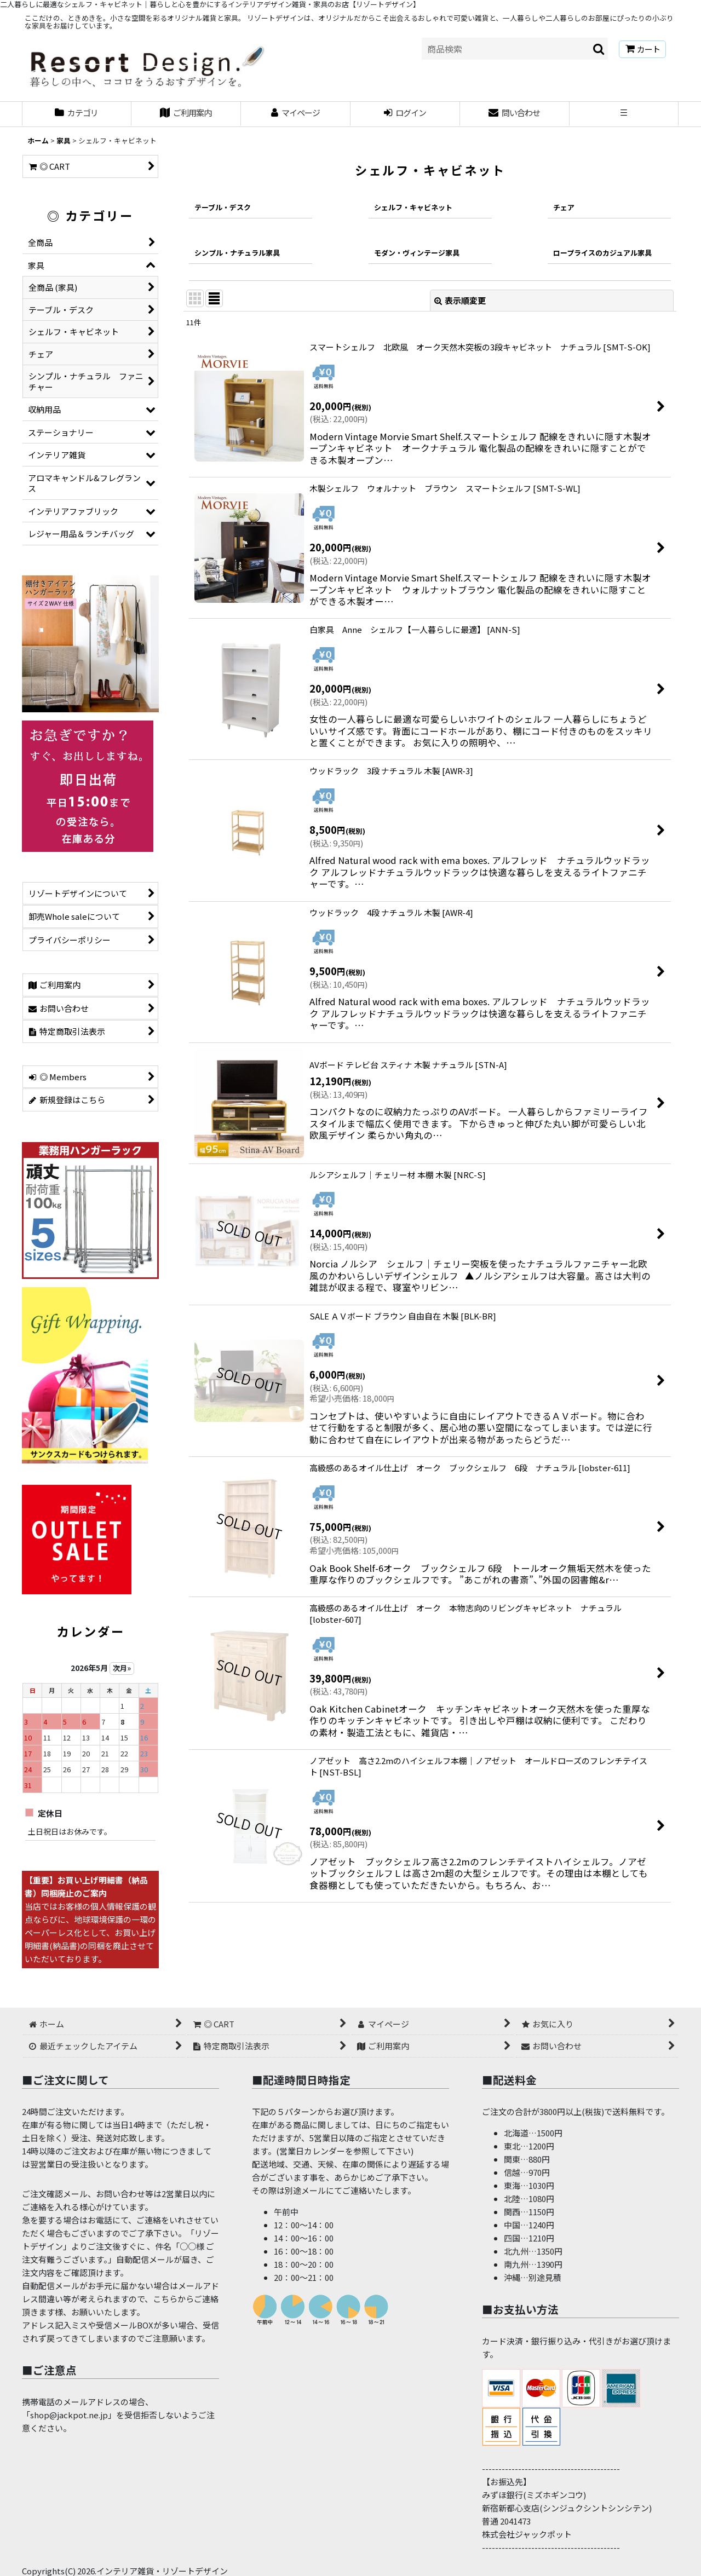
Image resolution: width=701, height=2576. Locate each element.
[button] (624, 114)
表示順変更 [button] (460, 300)
